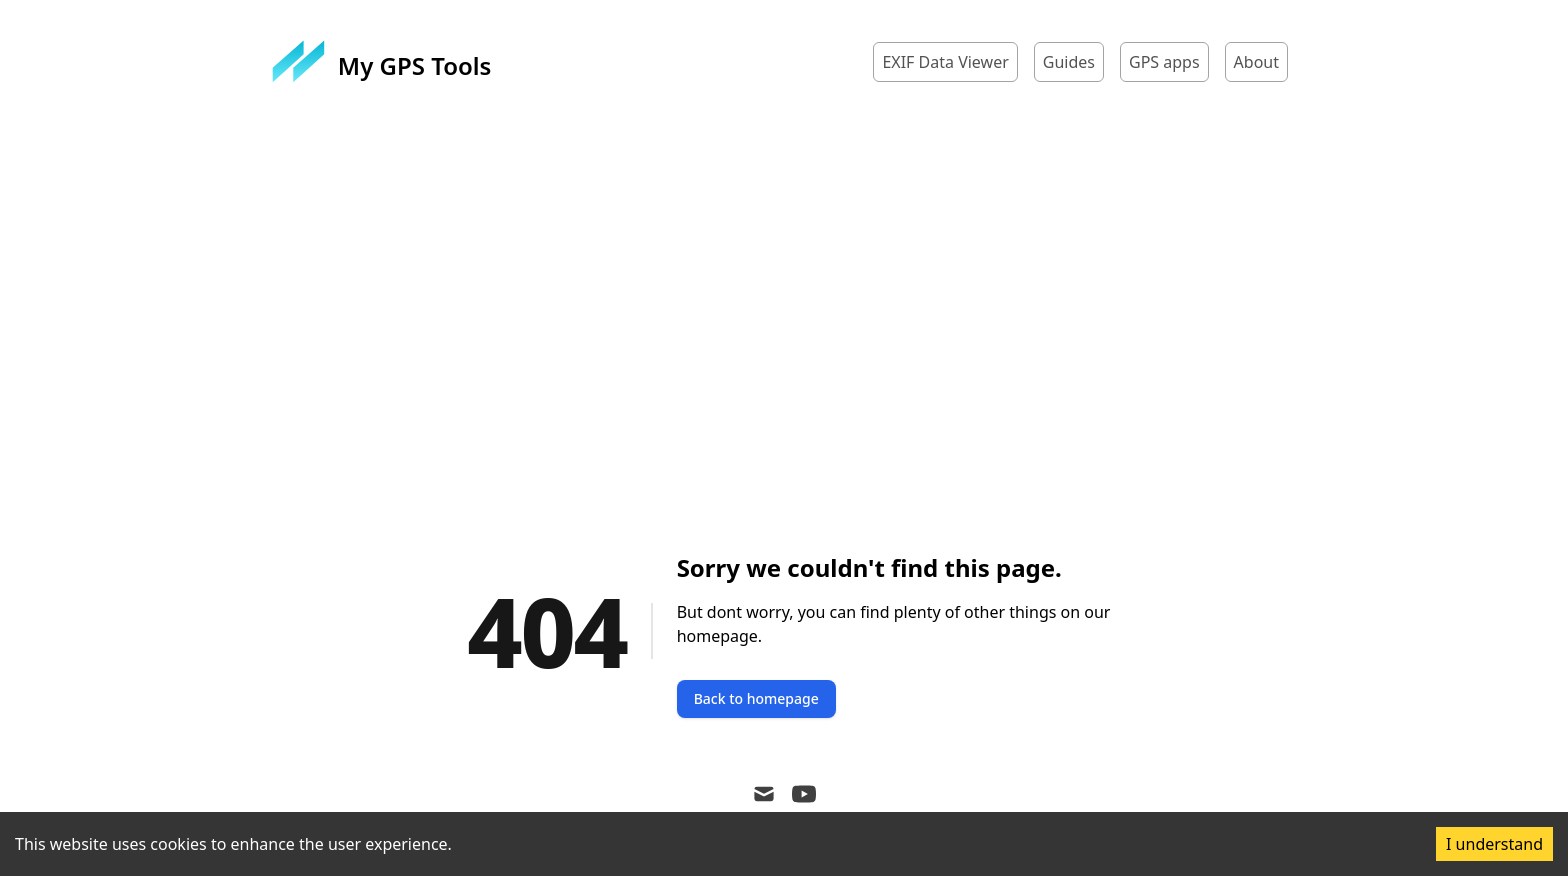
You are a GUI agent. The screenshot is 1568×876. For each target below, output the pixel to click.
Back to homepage (756, 698)
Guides (1069, 62)
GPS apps (1164, 62)
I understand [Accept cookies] (1494, 844)
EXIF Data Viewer (945, 62)
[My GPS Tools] (381, 62)
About (1256, 62)
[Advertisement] (784, 306)
